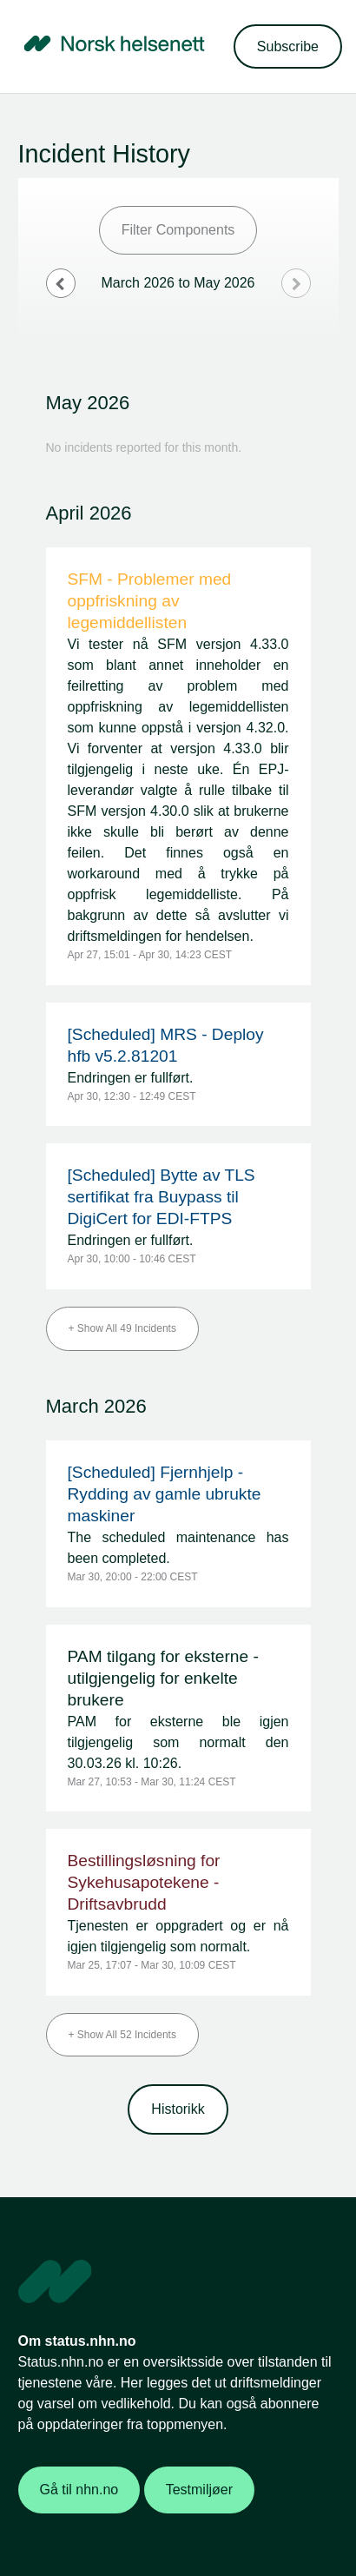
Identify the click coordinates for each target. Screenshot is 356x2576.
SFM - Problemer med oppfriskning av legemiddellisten (150, 601)
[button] (288, 46)
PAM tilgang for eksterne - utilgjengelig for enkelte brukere (163, 1678)
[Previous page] (61, 283)
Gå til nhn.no (79, 2489)
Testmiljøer (199, 2489)
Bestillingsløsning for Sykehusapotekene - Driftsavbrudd (144, 1882)
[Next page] (296, 283)
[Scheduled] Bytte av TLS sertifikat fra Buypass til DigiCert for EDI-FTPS (161, 1197)
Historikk (177, 2109)
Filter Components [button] (178, 229)
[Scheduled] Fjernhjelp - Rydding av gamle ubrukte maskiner (164, 1494)
